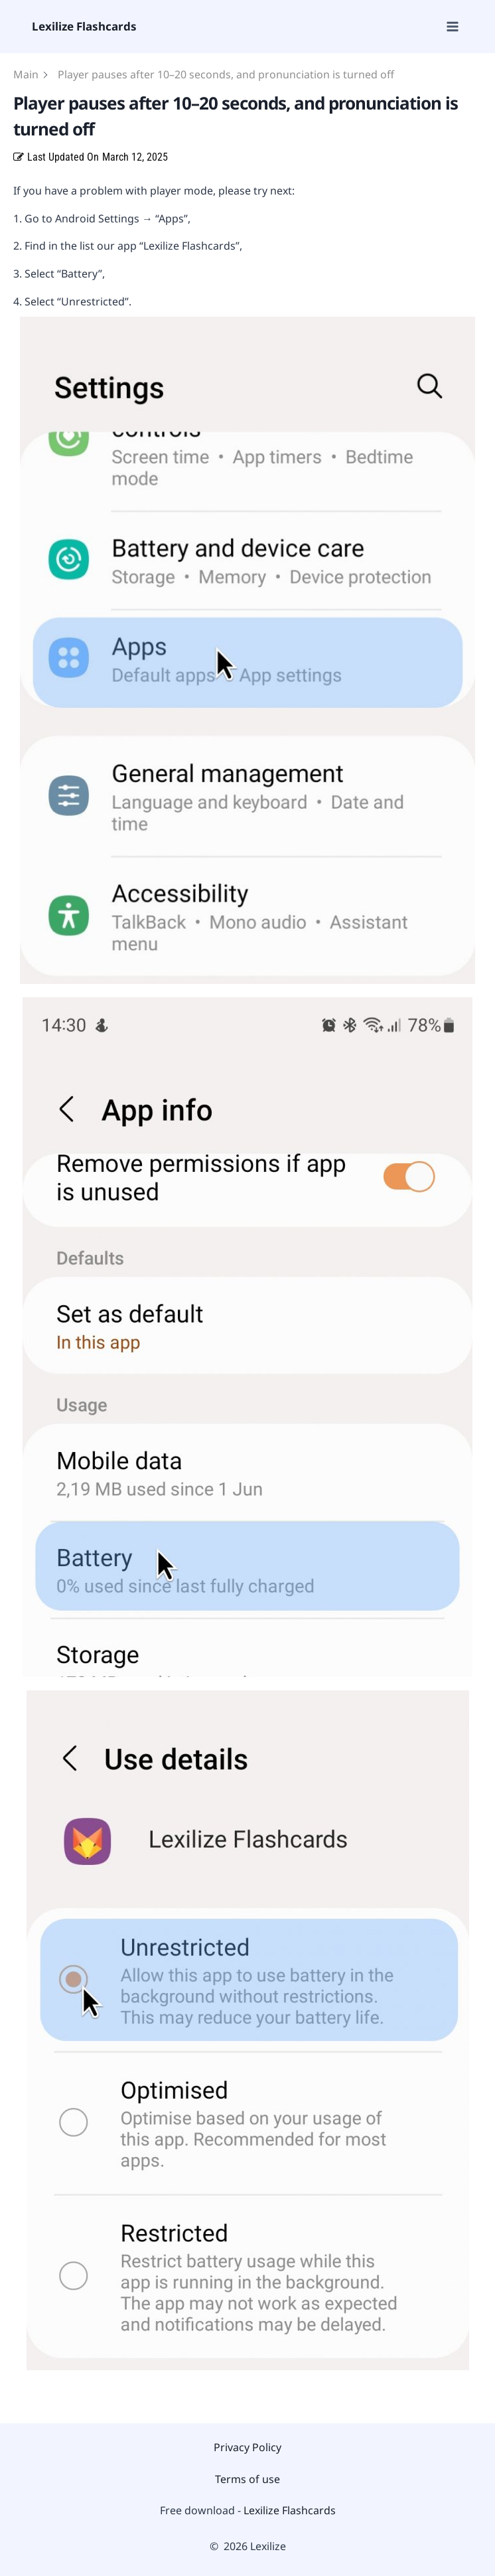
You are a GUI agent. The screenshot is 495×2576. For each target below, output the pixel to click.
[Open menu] (452, 26)
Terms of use (247, 2479)
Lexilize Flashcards (290, 2510)
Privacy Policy (247, 2447)
